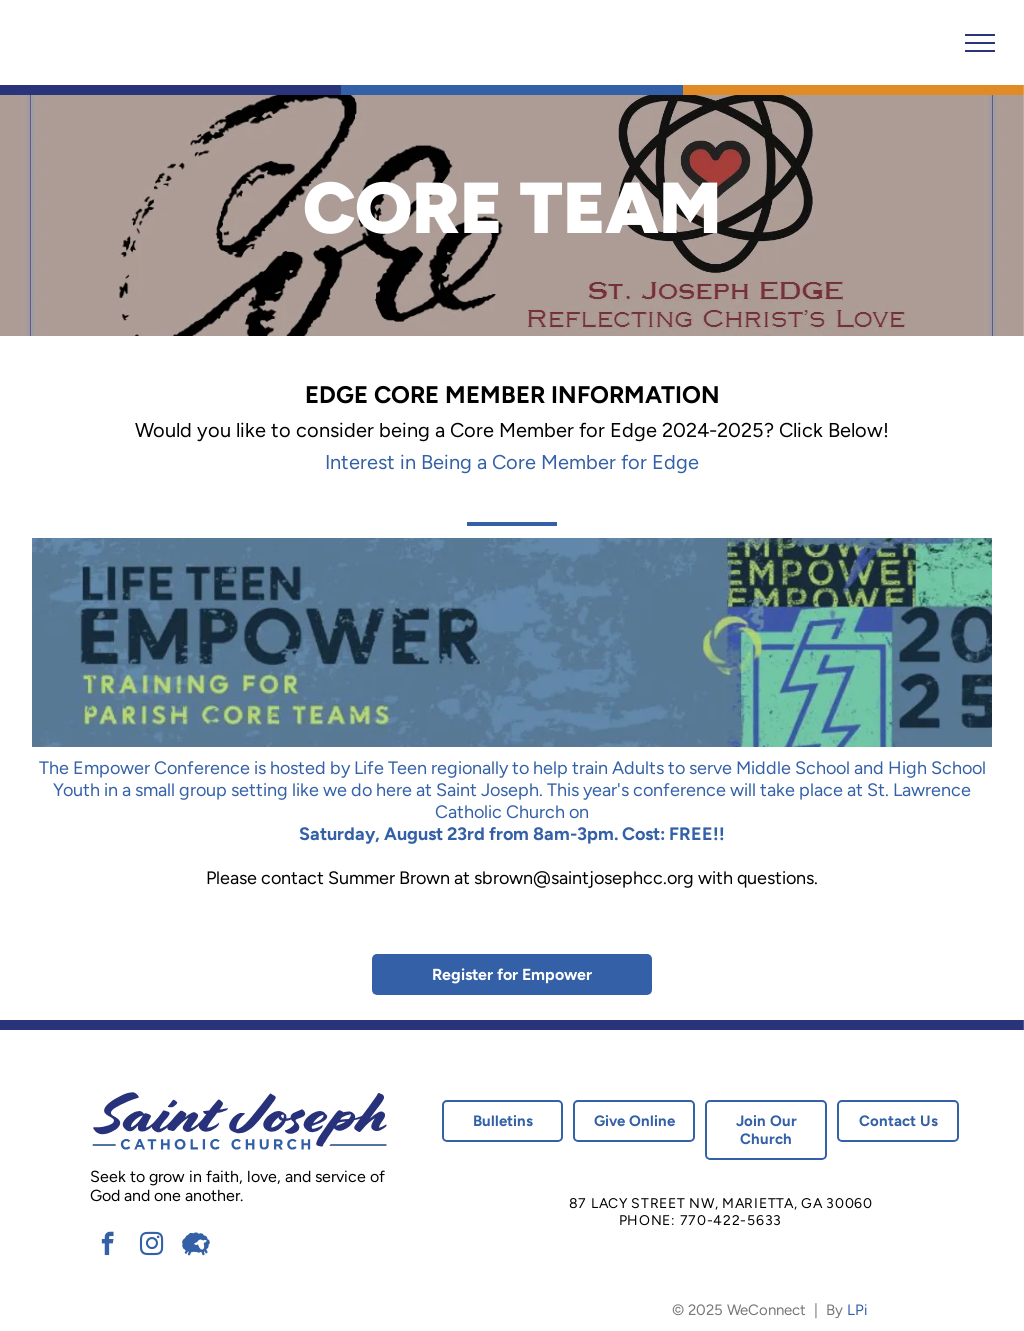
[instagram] (151, 1246)
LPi (857, 1310)
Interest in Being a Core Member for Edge (512, 462)
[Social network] (195, 1246)
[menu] (980, 43)
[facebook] (107, 1246)
